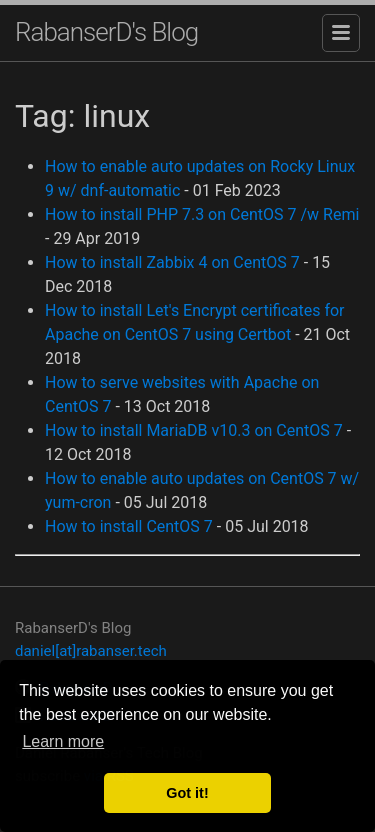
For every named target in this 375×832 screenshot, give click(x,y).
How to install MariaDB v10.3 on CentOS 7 (194, 430)
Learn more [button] (63, 741)
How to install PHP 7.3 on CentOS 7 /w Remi (202, 214)
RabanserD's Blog (106, 32)
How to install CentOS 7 (129, 526)
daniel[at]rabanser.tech (91, 651)
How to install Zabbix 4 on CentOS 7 (172, 262)
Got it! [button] (187, 793)
